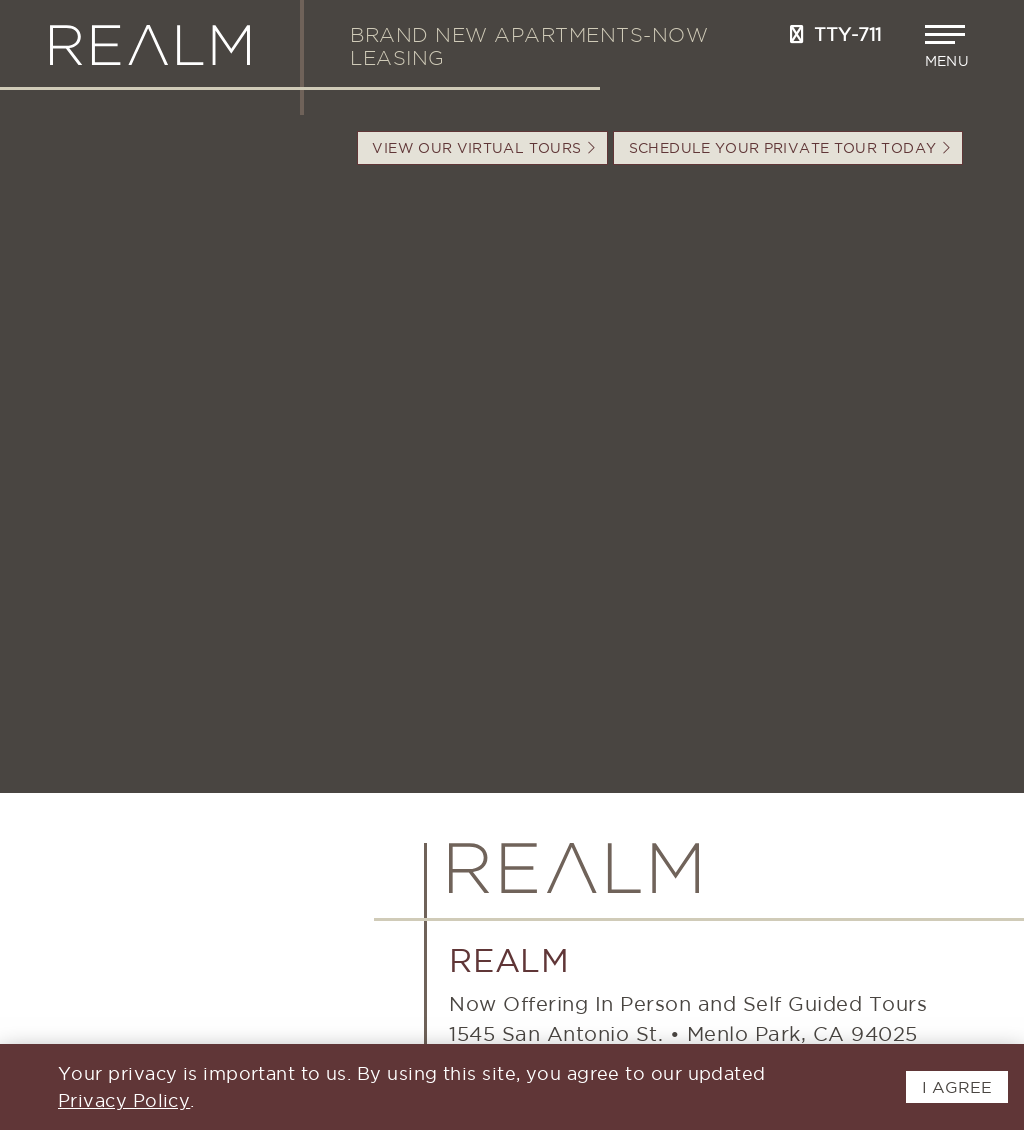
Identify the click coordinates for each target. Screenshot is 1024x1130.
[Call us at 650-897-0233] (797, 34)
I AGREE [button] (957, 1087)
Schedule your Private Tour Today (789, 148)
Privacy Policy (124, 1100)
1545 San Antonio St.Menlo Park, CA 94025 (683, 1034)
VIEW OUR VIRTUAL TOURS (483, 148)
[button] (949, 47)
